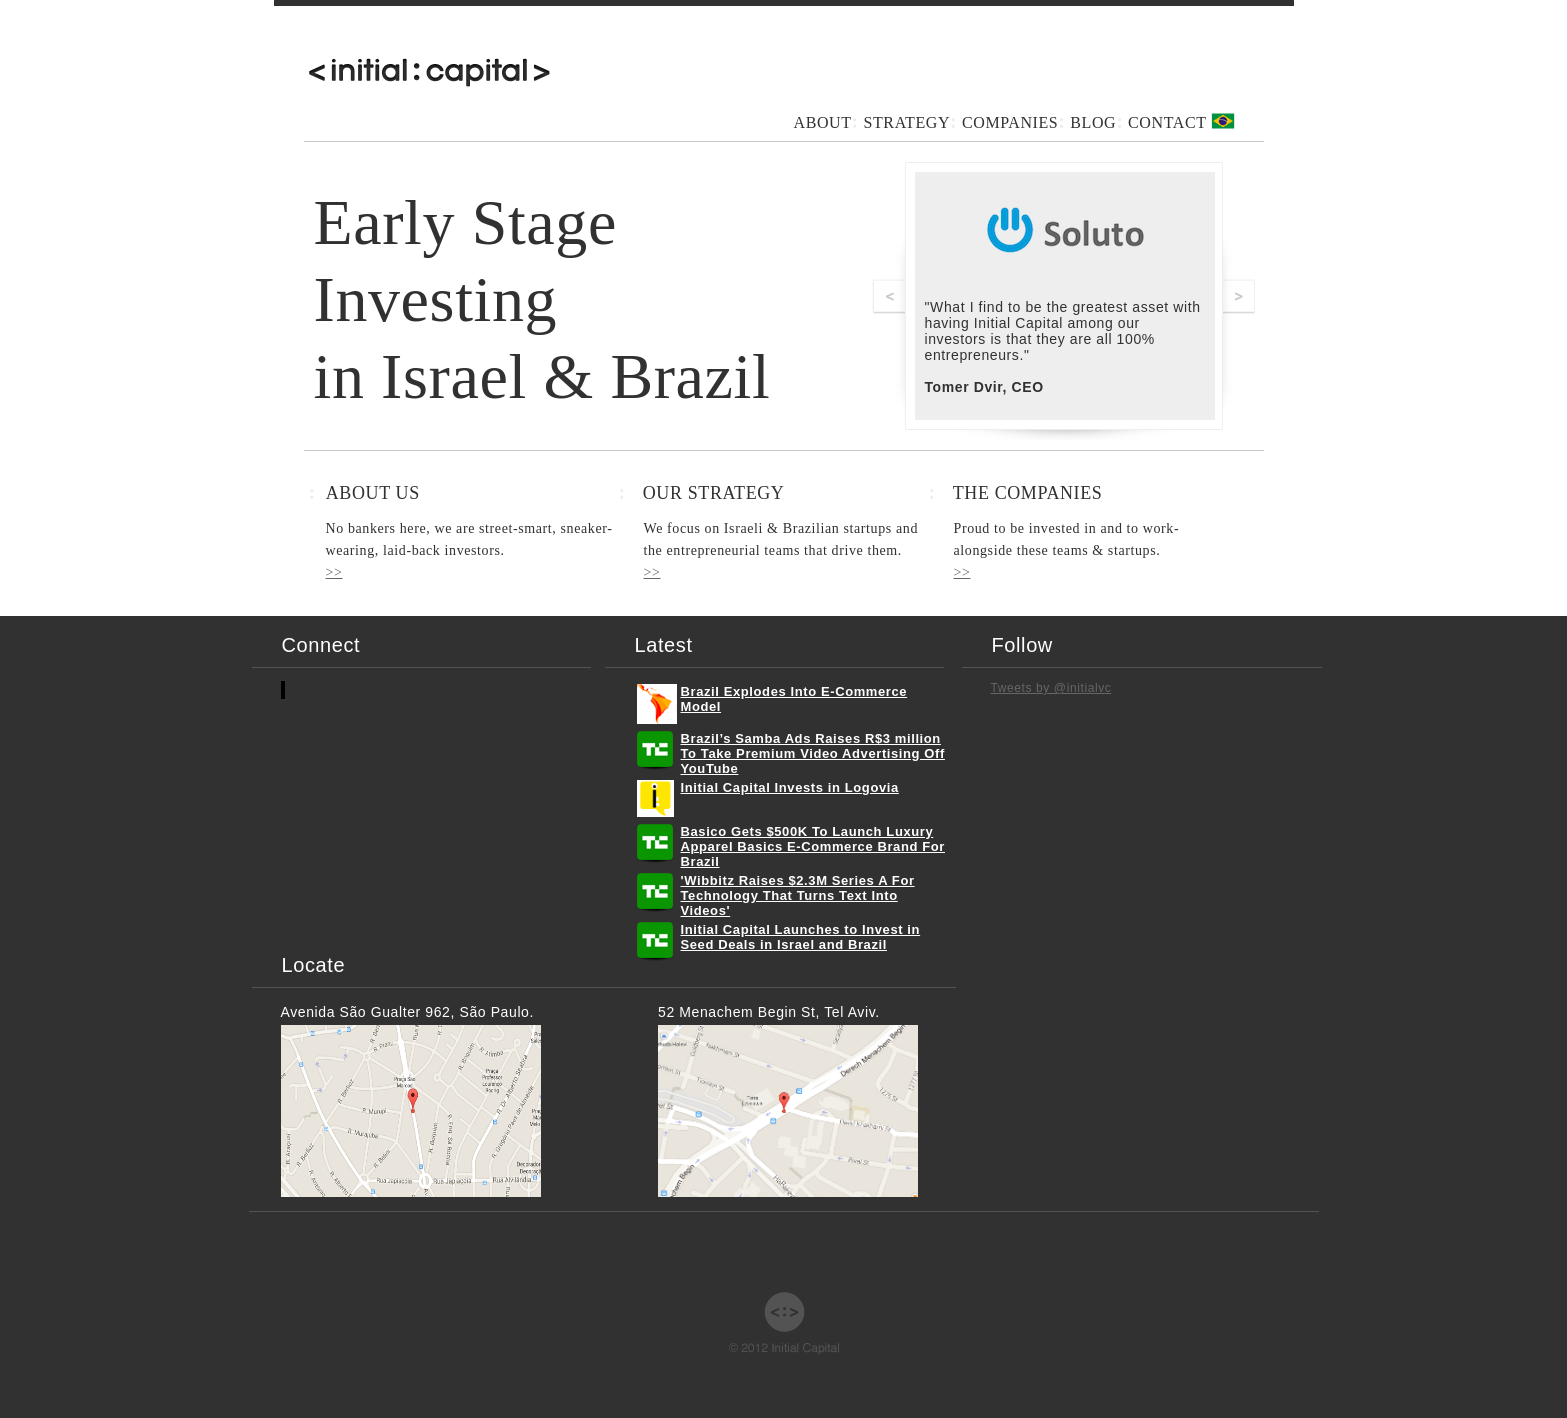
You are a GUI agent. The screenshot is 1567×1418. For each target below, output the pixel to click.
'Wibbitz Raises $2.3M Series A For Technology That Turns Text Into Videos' (798, 895)
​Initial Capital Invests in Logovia (790, 787)
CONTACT (1167, 122)
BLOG (1093, 122)
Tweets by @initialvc (1051, 688)
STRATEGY (906, 122)
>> (334, 572)
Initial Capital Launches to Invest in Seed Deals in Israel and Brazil (801, 937)
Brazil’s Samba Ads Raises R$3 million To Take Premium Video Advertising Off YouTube (813, 753)
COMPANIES (1010, 122)
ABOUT (823, 122)
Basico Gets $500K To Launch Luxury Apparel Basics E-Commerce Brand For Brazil (813, 846)
